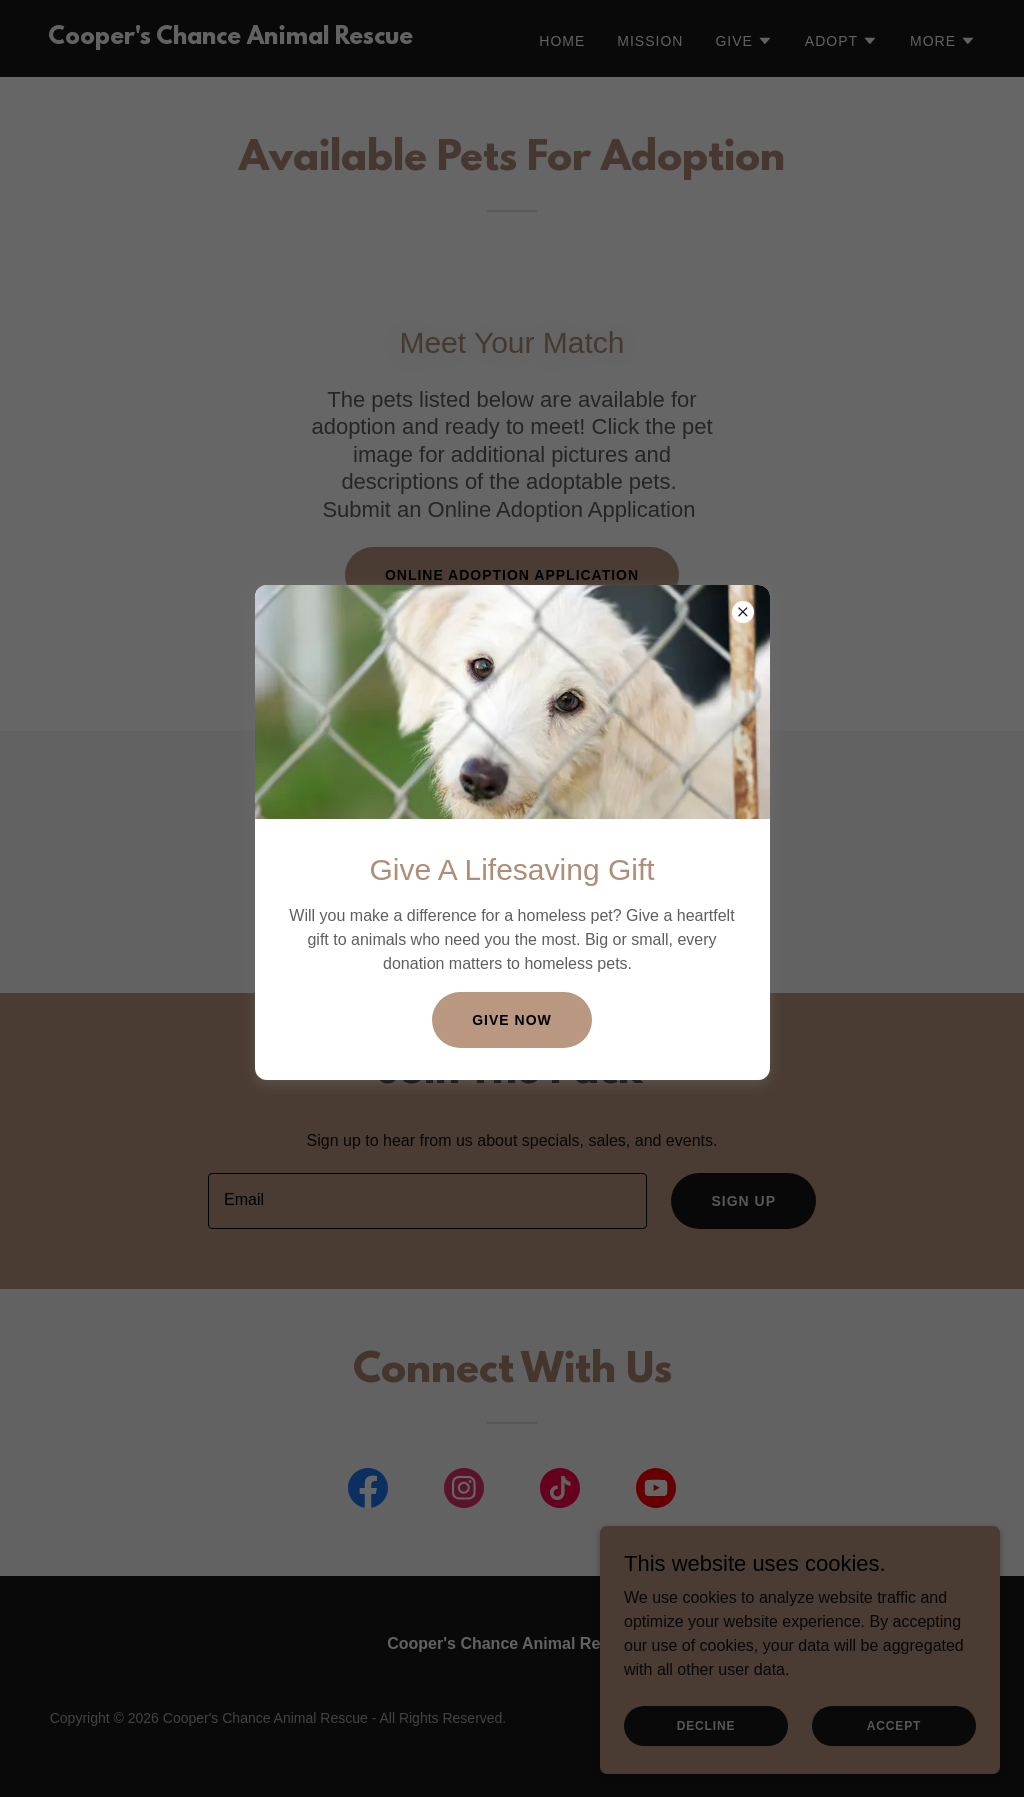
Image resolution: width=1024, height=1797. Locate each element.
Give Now (512, 1020)
